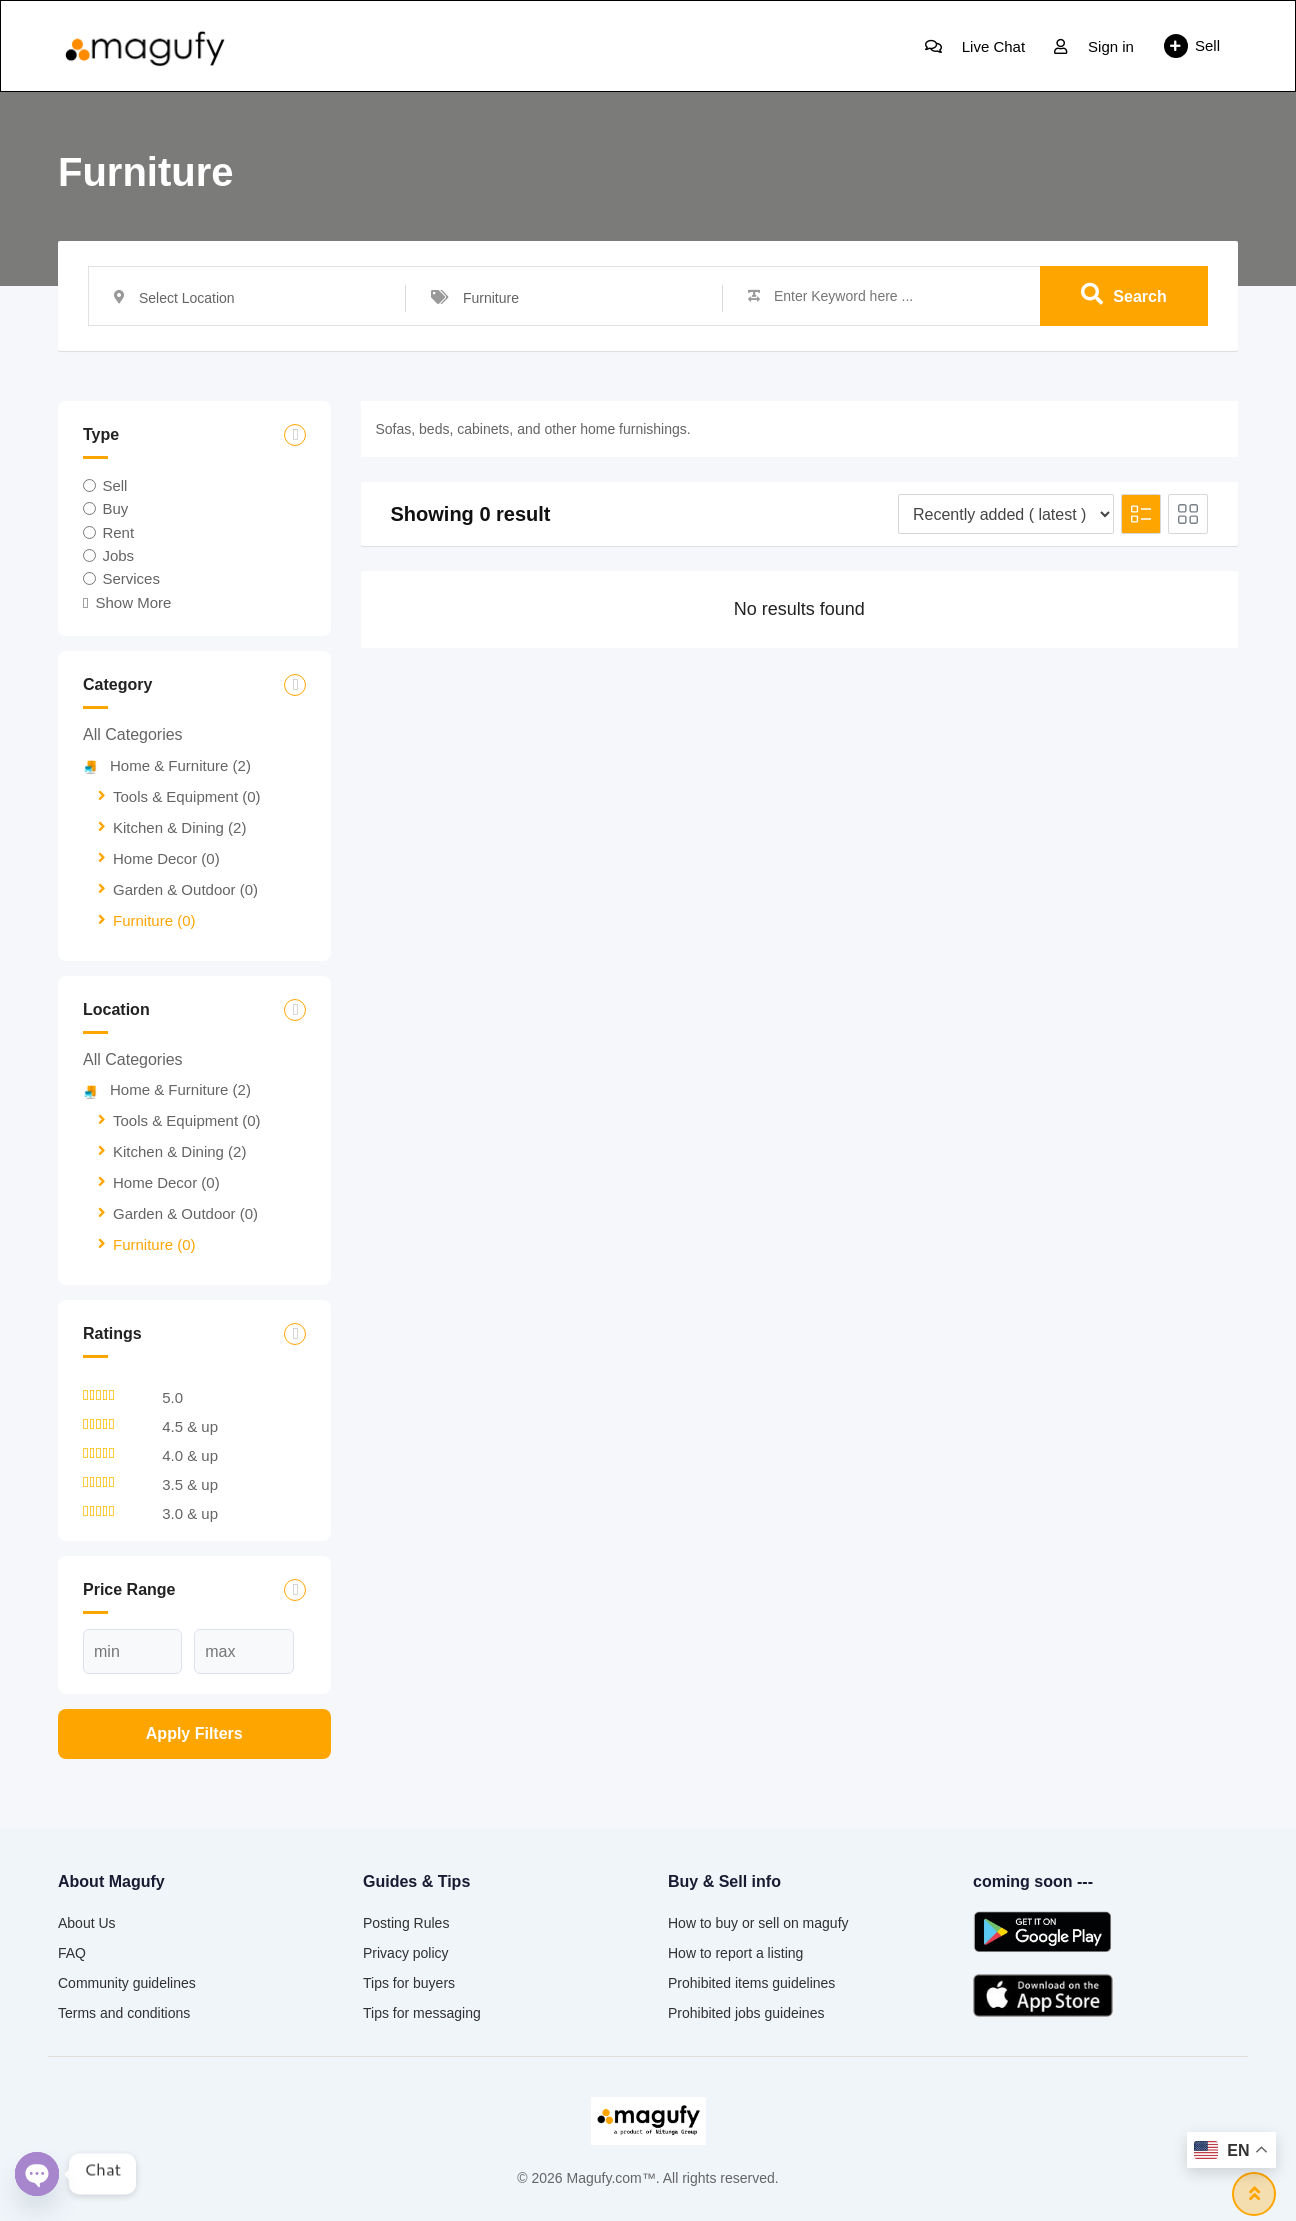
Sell (1192, 46)
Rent (118, 531)
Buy (115, 508)
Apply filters (194, 1733)
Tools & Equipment (187, 796)
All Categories (133, 734)
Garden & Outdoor (185, 889)
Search (1123, 295)
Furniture (154, 920)
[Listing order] (1006, 514)
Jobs (118, 555)
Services (131, 578)
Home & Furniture (167, 765)
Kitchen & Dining (179, 827)
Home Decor (166, 858)
